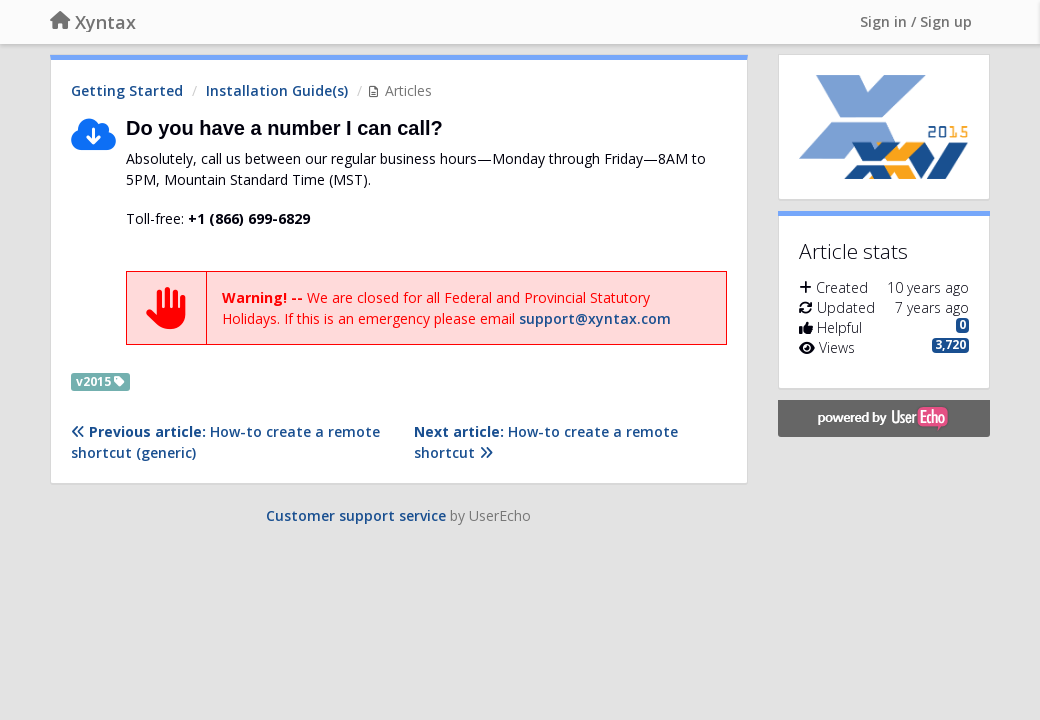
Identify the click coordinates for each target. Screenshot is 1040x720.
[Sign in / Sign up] (916, 22)
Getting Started (127, 90)
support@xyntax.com (595, 318)
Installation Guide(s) (277, 90)
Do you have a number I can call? (284, 128)
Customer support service (356, 515)
